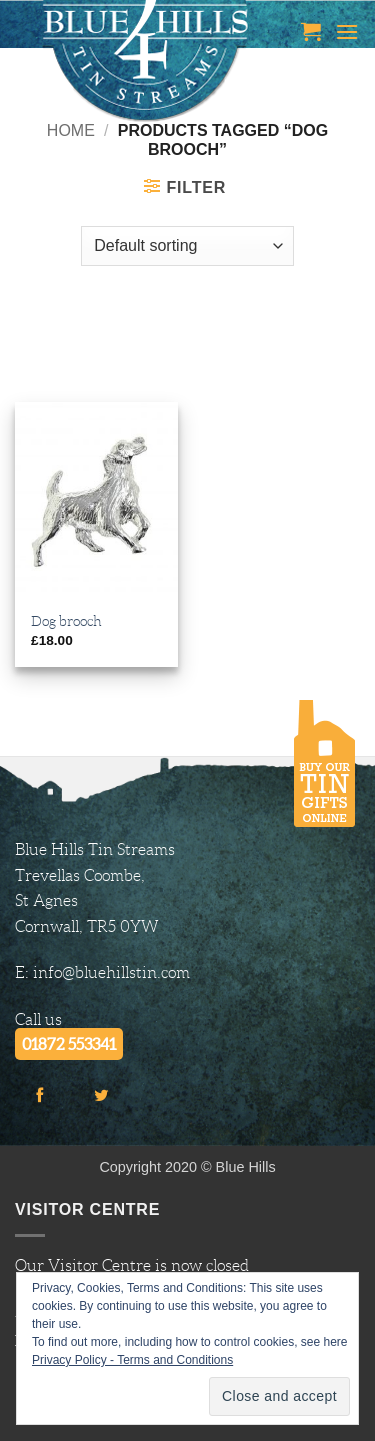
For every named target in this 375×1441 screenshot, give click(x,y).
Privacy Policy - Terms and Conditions (132, 1360)
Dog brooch (66, 621)
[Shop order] (187, 246)
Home (71, 130)
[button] (311, 31)
